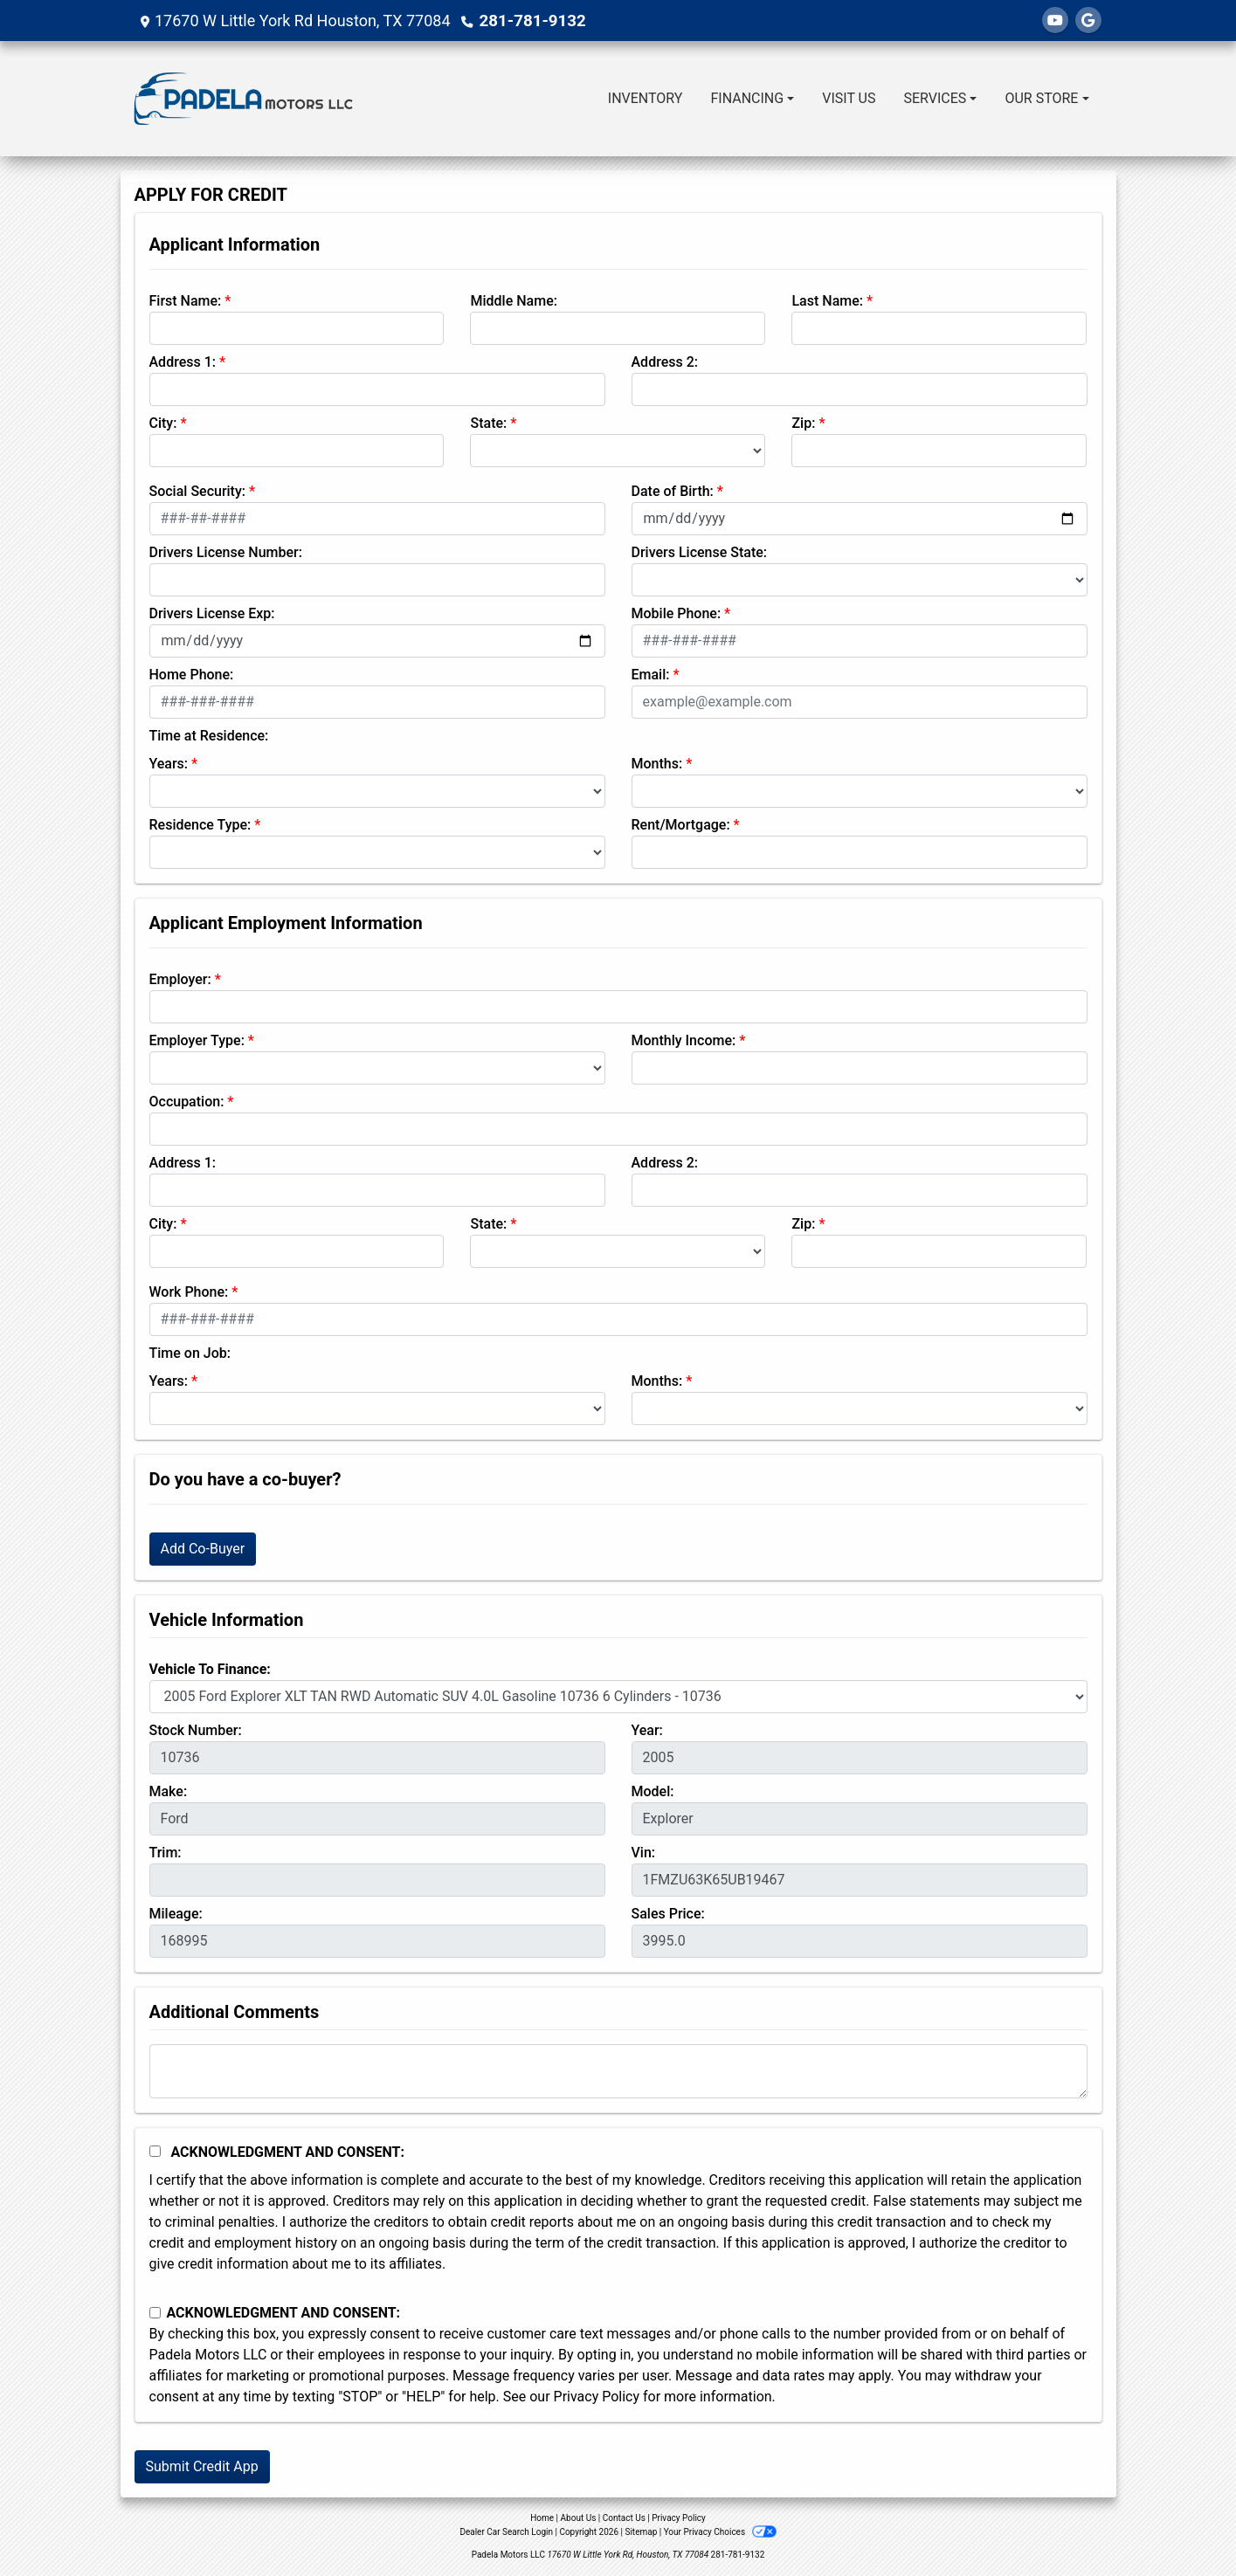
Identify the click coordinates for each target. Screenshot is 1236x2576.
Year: (647, 1730)
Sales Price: (668, 1913)
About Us (579, 2518)
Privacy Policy (597, 2396)
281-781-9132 (531, 20)
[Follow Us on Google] (1088, 20)
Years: (169, 763)
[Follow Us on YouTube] (1055, 20)
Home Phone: (191, 674)
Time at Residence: (209, 735)
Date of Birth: (673, 491)
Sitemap (641, 2532)
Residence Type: (200, 824)
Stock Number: (195, 1730)
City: (163, 423)
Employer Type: (197, 1040)
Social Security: (197, 491)
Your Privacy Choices (720, 2532)
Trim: (165, 1852)
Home (542, 2518)
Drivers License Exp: (212, 613)
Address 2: (665, 362)
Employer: (180, 979)
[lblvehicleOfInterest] (618, 1696)
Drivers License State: (700, 552)
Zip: (803, 423)
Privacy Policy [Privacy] (679, 2518)
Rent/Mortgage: (681, 824)
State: (488, 423)
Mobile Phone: (677, 613)
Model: (653, 1791)
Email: (651, 674)
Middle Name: (513, 301)
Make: (168, 1791)
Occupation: (186, 1101)
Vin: (644, 1852)
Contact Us (624, 2518)
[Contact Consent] (155, 2312)
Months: (657, 763)
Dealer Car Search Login (506, 2532)
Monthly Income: (684, 1040)
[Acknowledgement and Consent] (155, 2151)
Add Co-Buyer (203, 1548)
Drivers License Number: (225, 552)
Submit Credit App (202, 2466)
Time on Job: (190, 1353)
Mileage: (176, 1913)
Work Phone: (189, 1292)
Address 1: (182, 362)
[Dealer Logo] (243, 98)
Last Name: (827, 301)
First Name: (185, 301)
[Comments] (618, 2071)
